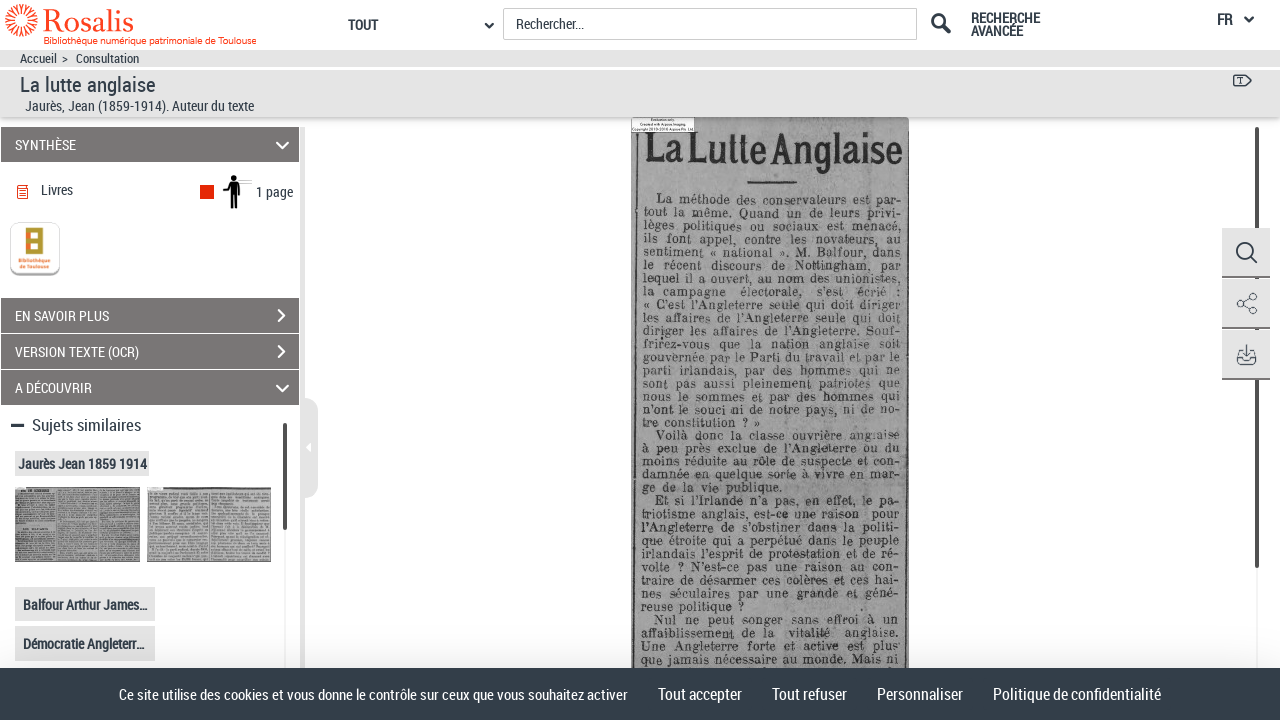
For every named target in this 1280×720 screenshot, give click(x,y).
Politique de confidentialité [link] (1077, 694)
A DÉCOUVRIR (155, 387)
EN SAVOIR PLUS (157, 316)
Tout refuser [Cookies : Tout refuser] (809, 694)
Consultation (107, 58)
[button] (1245, 253)
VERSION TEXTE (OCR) (157, 352)
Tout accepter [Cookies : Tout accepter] (700, 694)
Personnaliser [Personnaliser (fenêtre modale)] (920, 694)
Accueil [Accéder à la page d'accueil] (38, 58)
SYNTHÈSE (155, 144)
